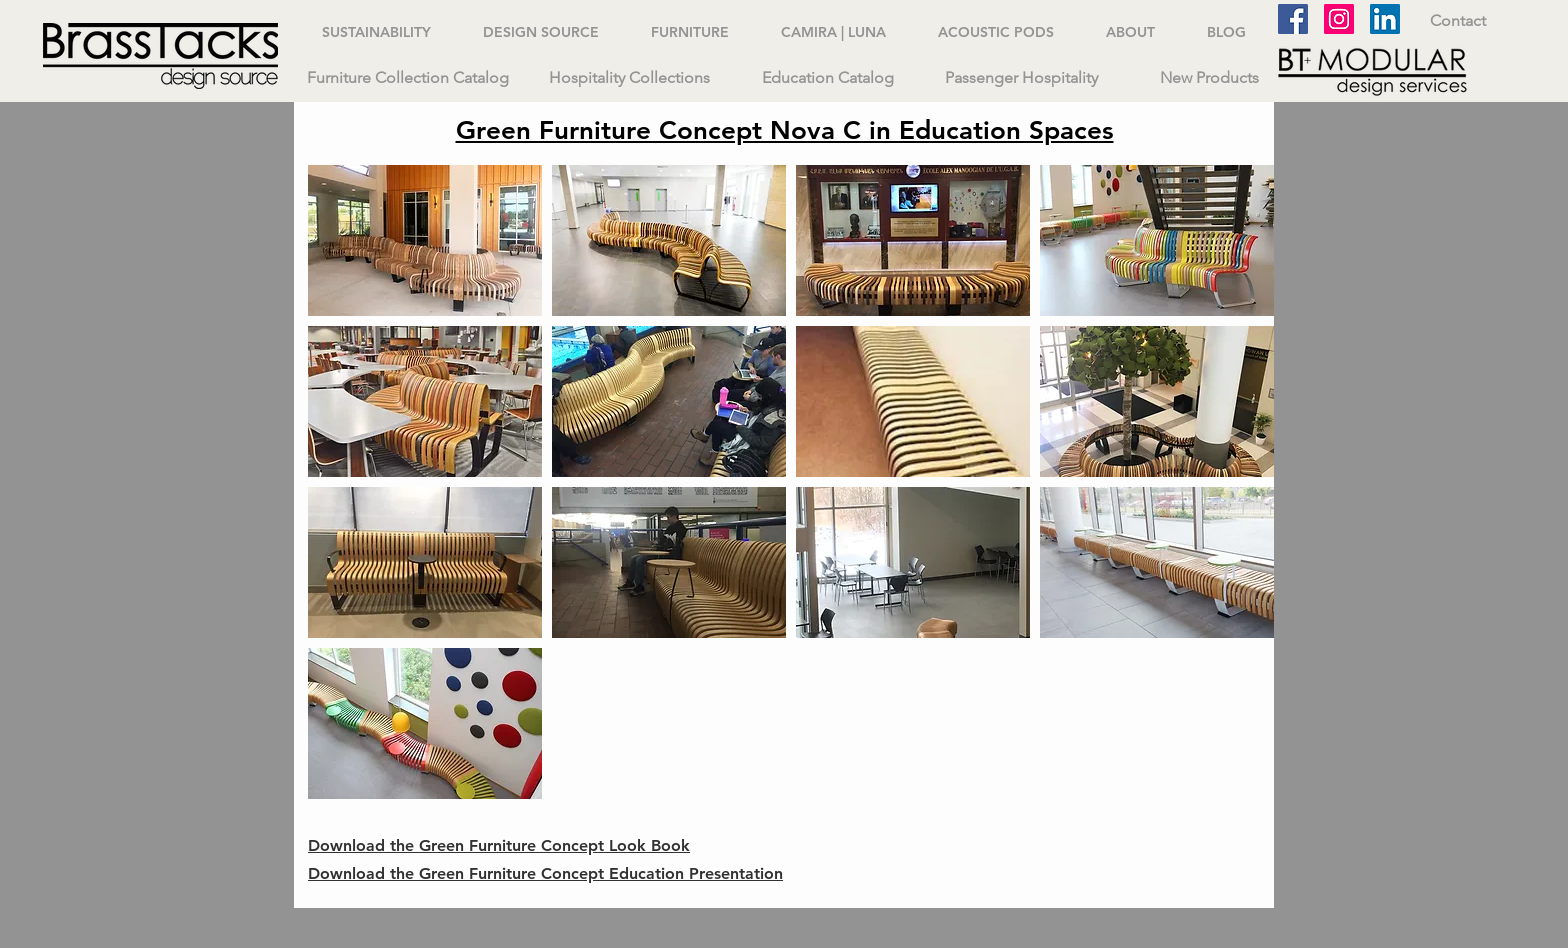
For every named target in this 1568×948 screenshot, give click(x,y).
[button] (425, 240)
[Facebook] (1293, 19)
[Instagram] (1339, 19)
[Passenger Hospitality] (1021, 78)
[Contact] (1457, 21)
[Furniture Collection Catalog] (408, 78)
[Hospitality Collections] (629, 78)
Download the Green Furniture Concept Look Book (499, 845)
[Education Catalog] (827, 78)
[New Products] (1209, 78)
